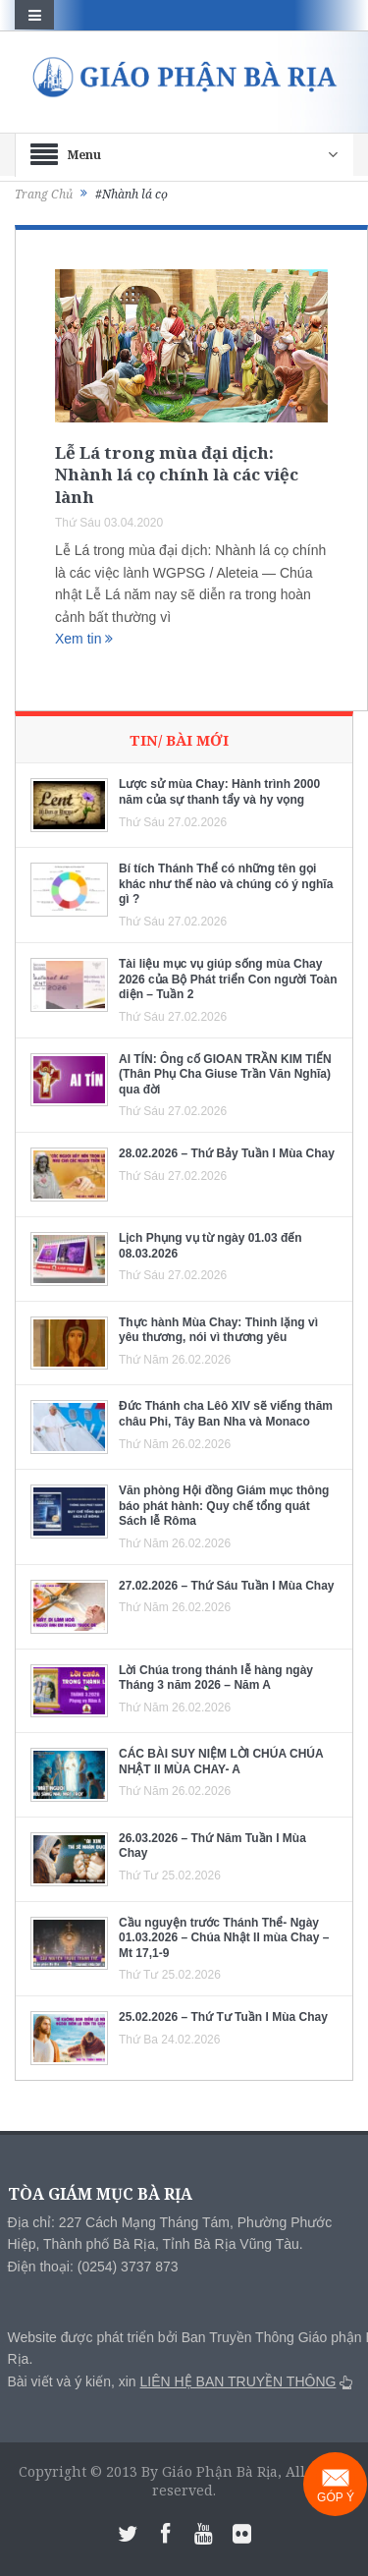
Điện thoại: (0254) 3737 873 (93, 2266)
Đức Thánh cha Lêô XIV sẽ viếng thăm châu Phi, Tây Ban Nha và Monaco (226, 1413)
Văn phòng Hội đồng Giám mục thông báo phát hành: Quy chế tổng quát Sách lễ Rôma (224, 1506)
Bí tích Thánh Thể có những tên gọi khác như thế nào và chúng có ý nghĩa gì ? (226, 884)
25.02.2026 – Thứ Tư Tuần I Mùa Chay (223, 2017)
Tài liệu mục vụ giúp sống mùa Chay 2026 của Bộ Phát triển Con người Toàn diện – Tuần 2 (228, 979)
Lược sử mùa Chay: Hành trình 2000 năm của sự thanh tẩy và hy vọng (219, 792)
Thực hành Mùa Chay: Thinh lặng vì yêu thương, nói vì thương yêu (218, 1330)
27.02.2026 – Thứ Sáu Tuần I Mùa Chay (227, 1586)
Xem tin (84, 638)
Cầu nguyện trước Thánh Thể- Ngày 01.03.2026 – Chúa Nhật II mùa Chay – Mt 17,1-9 (224, 1938)
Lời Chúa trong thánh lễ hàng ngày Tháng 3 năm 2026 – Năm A (216, 1678)
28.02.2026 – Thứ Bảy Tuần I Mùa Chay (227, 1153)
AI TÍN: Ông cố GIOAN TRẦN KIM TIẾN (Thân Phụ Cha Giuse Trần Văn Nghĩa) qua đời (225, 1074)
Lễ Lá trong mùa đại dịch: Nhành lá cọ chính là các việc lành (176, 474)
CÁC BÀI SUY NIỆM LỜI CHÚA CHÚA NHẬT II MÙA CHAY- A (221, 1761)
